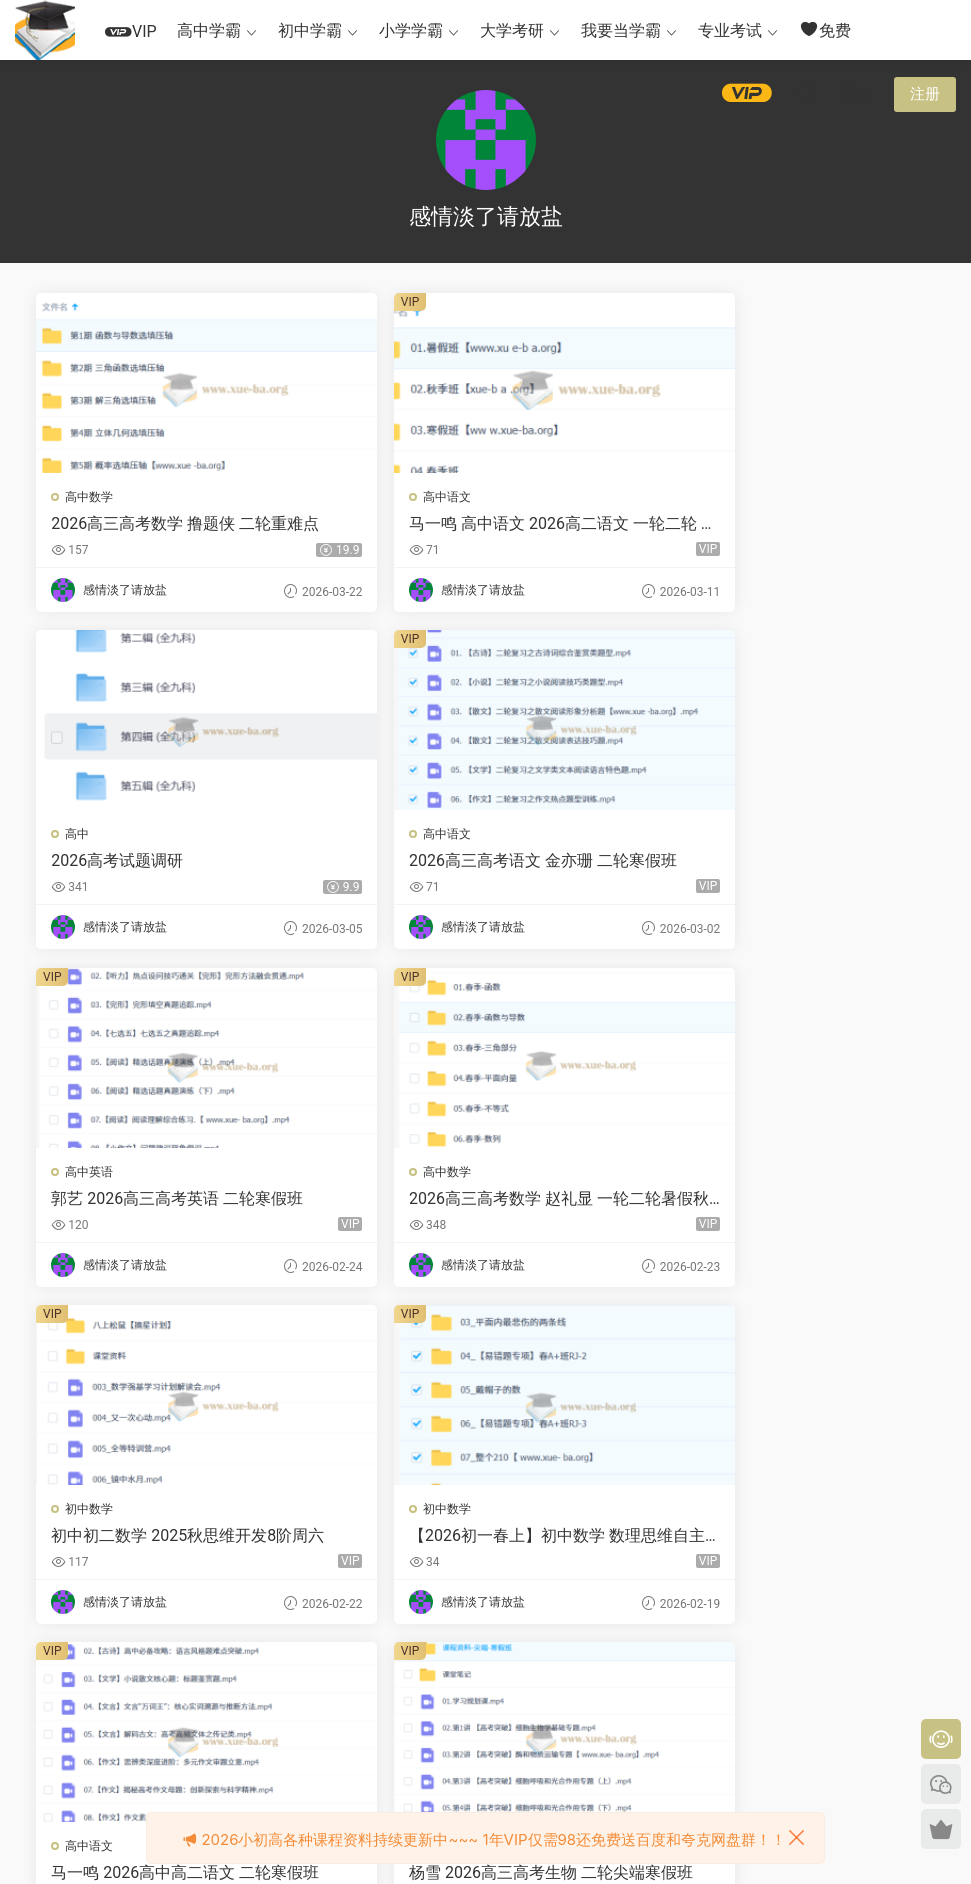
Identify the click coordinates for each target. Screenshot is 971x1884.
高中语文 (396, 497)
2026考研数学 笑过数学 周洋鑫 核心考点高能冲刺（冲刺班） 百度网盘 (785, 1541)
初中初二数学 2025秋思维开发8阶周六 (173, 1202)
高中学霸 (209, 30)
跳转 (634, 1683)
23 (481, 1683)
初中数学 (91, 1175)
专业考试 (730, 30)
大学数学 (396, 1514)
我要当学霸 (621, 30)
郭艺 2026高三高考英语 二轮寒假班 (484, 862)
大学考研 (512, 30)
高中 (689, 497)
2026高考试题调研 (729, 523)
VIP (131, 31)
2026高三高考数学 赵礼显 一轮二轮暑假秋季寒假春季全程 (789, 863)
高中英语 (396, 836)
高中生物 (91, 1514)
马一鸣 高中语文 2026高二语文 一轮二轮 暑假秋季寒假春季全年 (478, 524)
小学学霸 (411, 30)
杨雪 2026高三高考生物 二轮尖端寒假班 (179, 1541)
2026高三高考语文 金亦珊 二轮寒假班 (179, 863)
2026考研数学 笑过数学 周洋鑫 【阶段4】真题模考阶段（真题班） (482, 1541)
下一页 (533, 1683)
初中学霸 (310, 30)
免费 (825, 29)
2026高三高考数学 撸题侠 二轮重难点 (179, 524)
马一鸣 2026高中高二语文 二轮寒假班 (789, 1202)
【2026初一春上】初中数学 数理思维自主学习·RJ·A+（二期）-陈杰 (482, 1202)
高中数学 (91, 497)
